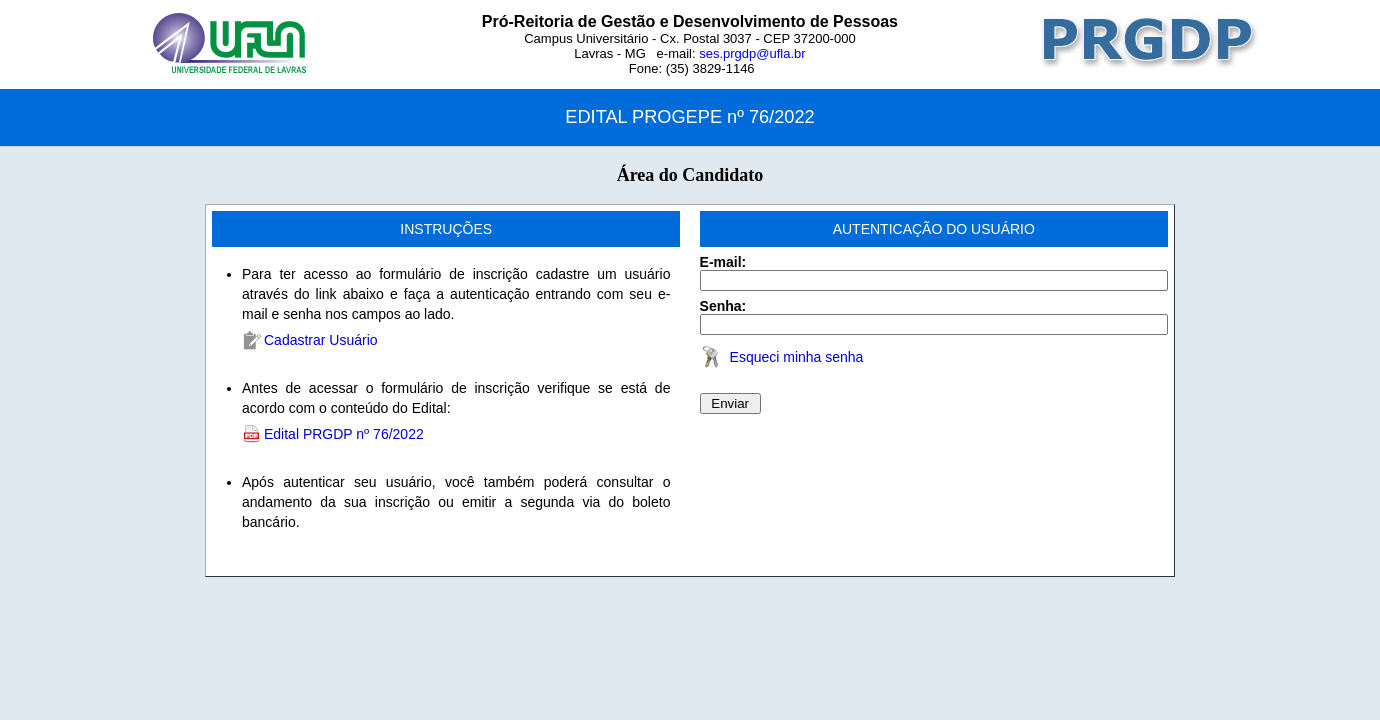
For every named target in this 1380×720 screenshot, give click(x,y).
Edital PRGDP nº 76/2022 (344, 434)
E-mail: (723, 262)
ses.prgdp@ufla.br (752, 53)
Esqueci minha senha (797, 357)
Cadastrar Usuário (321, 340)
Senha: (723, 306)
